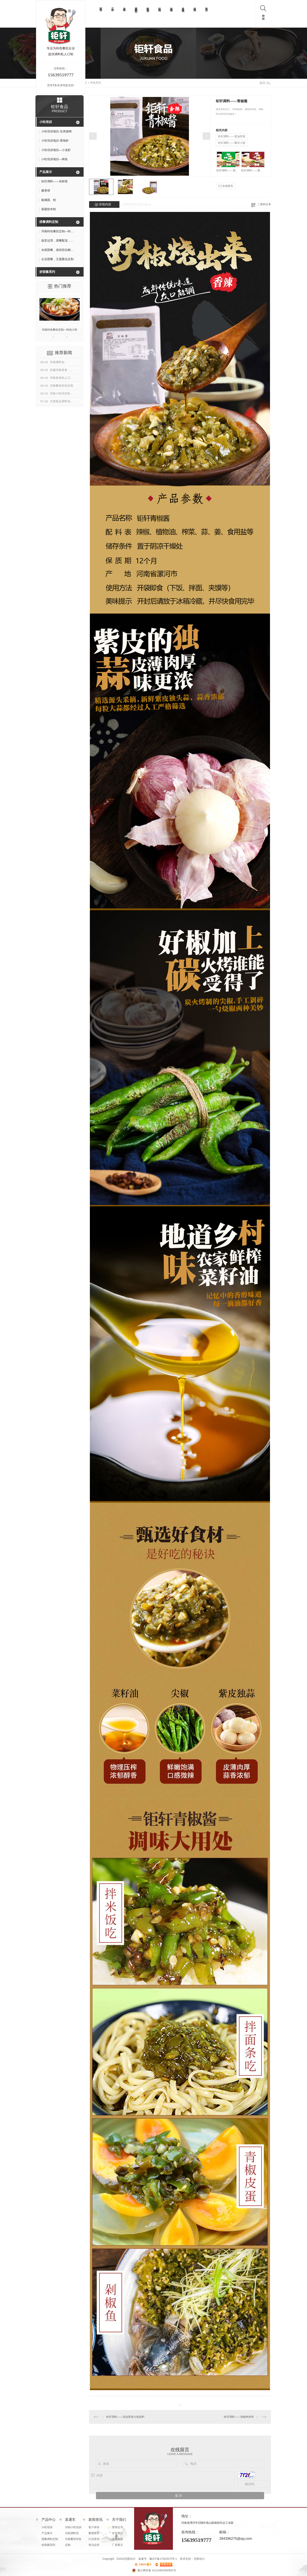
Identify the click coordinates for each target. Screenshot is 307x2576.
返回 (264, 82)
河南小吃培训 (73, 2527)
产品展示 (124, 6)
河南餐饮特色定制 (73, 2541)
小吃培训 (45, 122)
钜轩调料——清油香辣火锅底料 (125, 2416)
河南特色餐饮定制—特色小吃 (59, 329)
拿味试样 (194, 6)
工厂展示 (112, 6)
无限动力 (199, 2558)
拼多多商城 (183, 6)
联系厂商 (206, 6)
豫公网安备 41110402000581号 (156, 2570)
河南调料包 (72, 2533)
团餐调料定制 (136, 7)
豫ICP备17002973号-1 (163, 2558)
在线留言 (225, 186)
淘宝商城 (171, 6)
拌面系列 (95, 82)
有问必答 (93, 2544)
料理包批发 (147, 6)
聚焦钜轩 (93, 2533)
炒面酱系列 (47, 271)
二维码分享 (264, 204)
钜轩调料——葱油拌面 (231, 136)
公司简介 (117, 2533)
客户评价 (93, 2527)
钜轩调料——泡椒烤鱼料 (239, 2416)
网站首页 (100, 6)
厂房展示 (117, 2544)
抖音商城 (159, 6)
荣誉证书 (117, 2527)
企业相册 (117, 2539)
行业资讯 (93, 2539)
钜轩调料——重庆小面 (231, 142)
